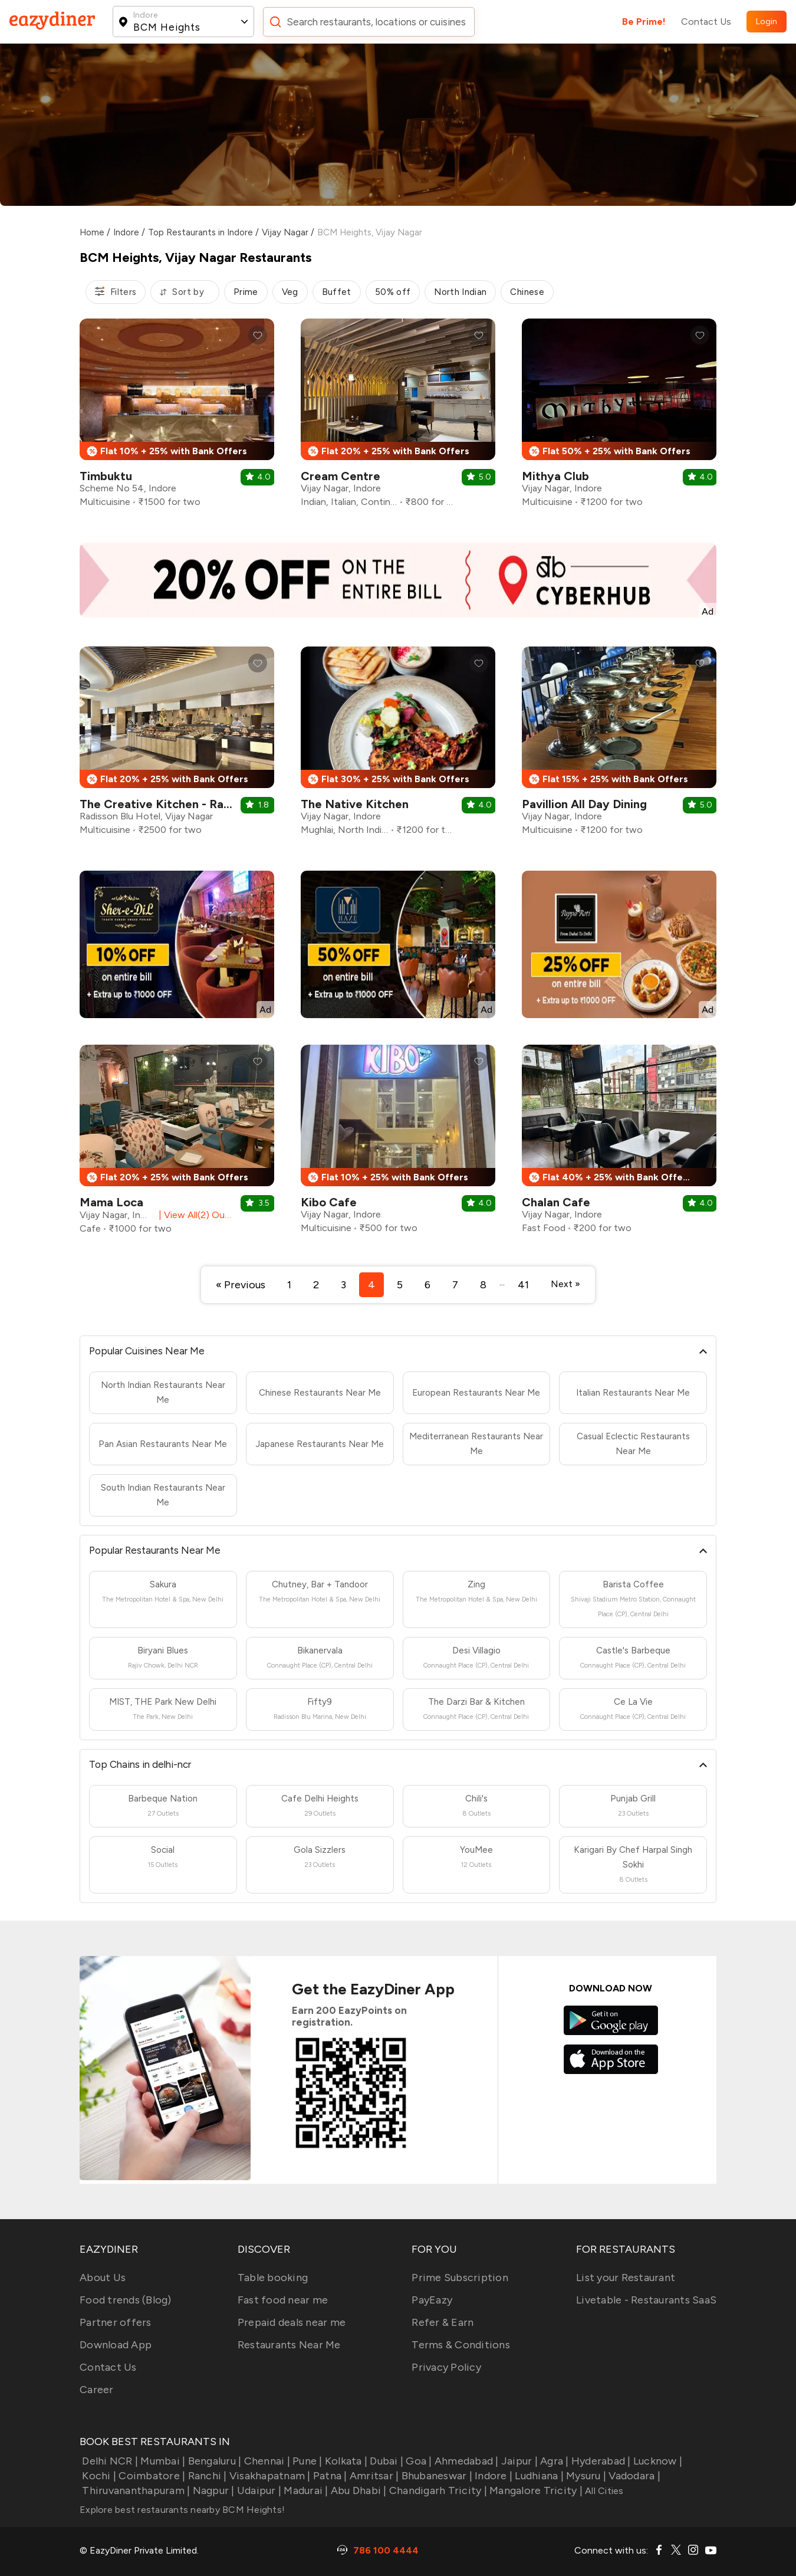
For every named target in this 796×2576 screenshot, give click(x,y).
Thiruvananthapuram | (135, 2490)
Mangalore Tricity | (535, 2490)
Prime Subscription (460, 2277)
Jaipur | (518, 2460)
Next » (565, 1283)
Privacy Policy (446, 2367)
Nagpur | (212, 2490)
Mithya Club (555, 476)
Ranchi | (205, 2475)
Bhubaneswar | (435, 2475)
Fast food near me (283, 2299)
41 (523, 1284)
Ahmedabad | (465, 2460)
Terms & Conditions (461, 2344)
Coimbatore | (150, 2475)
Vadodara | (633, 2475)
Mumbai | (161, 2460)
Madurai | (304, 2490)
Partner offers (116, 2322)
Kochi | (98, 2475)
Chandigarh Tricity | (437, 2490)
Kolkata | (345, 2460)
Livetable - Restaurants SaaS (646, 2299)
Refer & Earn (442, 2322)
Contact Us (706, 21)
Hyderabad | (600, 2460)
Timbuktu (106, 476)
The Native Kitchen (355, 804)
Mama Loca (111, 1202)
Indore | (492, 2475)
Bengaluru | (213, 2460)
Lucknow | (657, 2460)
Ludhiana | (538, 2475)
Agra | (553, 2460)
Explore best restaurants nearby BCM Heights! (182, 2509)
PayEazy (432, 2299)
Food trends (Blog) (126, 2299)
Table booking (273, 2277)
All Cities (603, 2490)
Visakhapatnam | (269, 2475)
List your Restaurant (625, 2277)
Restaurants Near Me (289, 2344)
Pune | (306, 2460)
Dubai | (385, 2460)
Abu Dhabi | (357, 2490)
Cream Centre (340, 476)
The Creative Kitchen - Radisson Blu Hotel (196, 804)
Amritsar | (373, 2475)
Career (97, 2389)
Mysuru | (585, 2475)
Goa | (417, 2460)
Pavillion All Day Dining (584, 804)
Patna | (329, 2475)
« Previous (240, 1284)
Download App (116, 2344)
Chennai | (265, 2460)
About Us (103, 2277)
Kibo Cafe (329, 1202)
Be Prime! (644, 21)
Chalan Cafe (556, 1202)
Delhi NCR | (109, 2460)
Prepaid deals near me (292, 2322)
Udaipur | (258, 2490)
